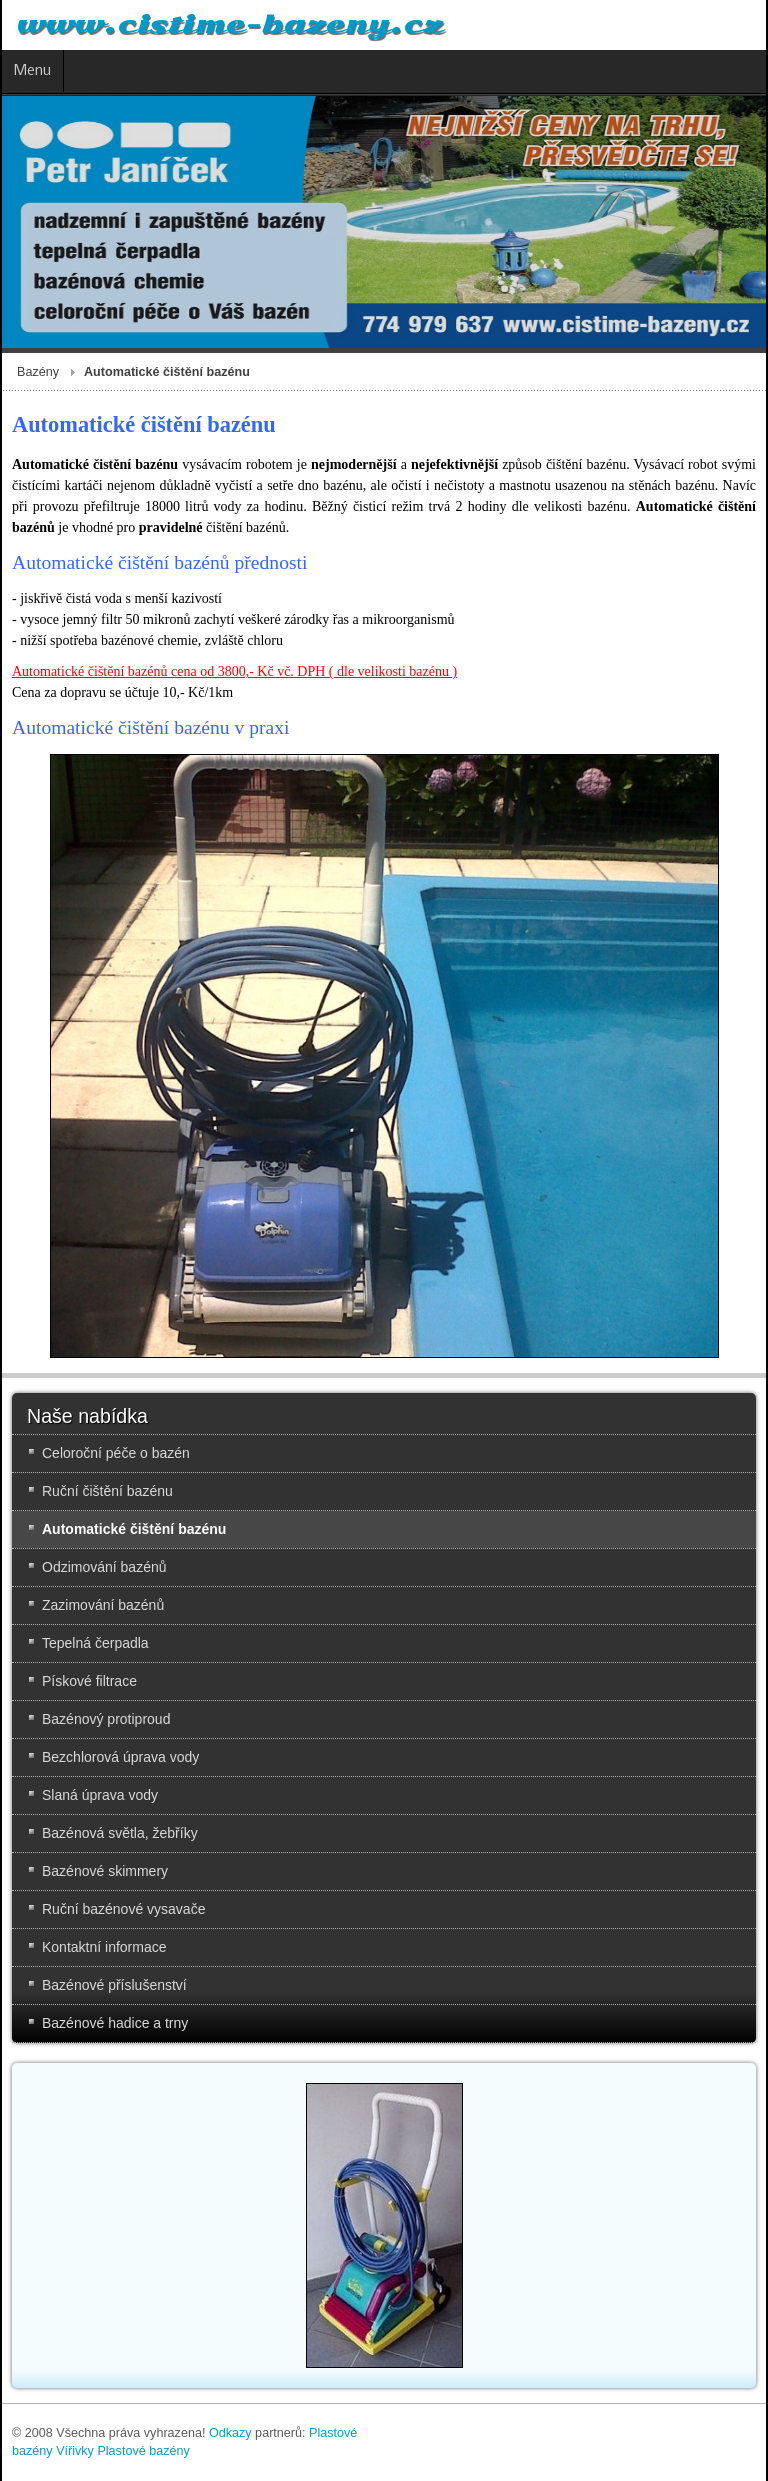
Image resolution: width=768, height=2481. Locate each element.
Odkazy (230, 2433)
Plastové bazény (143, 2451)
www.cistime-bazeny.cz (230, 25)
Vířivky (75, 2451)
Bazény (38, 372)
